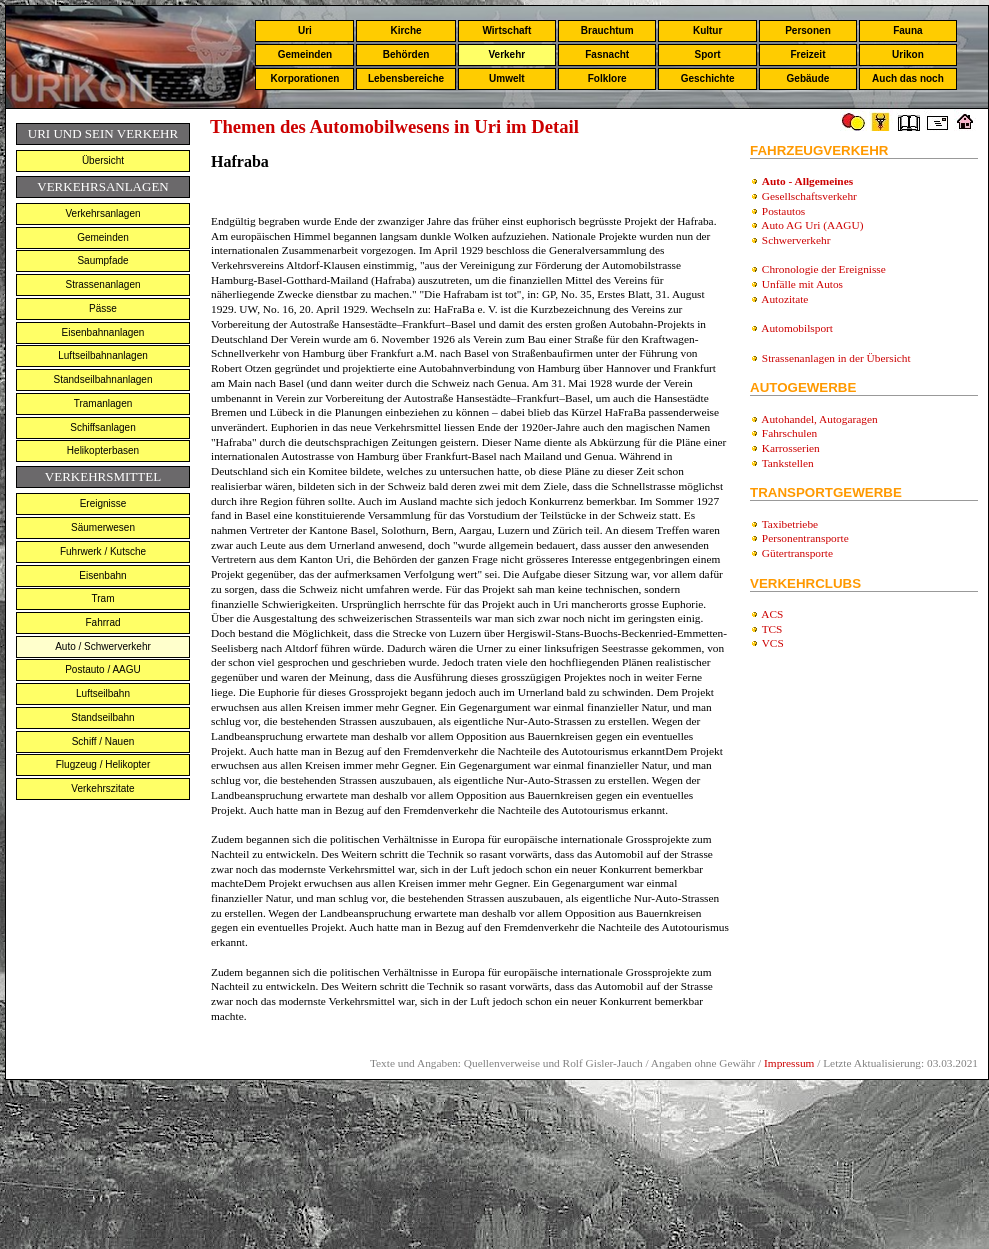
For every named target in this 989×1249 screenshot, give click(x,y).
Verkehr (506, 54)
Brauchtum (607, 30)
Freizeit (807, 54)
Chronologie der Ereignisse (824, 269)
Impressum (789, 1063)
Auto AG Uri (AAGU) (812, 225)
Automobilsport (797, 328)
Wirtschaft (506, 30)
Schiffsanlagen (102, 427)
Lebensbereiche (406, 78)
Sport (708, 54)
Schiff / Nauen (103, 741)
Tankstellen (788, 463)
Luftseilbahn (103, 693)
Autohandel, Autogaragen (819, 419)
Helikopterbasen (103, 450)
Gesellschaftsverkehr (809, 196)
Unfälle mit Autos (802, 284)
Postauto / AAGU (103, 669)
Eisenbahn (102, 575)
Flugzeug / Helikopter (103, 764)
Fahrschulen (789, 433)
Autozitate (784, 299)
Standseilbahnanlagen (103, 379)
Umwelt (507, 78)
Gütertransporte (797, 553)
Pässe (103, 308)
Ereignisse (103, 503)
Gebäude (808, 78)
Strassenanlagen (102, 284)
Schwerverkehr (796, 240)
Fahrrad (102, 622)
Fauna (907, 30)
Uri (305, 30)
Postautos (783, 211)
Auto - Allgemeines (807, 181)
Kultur (707, 30)
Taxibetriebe (790, 524)
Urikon (908, 54)
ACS (772, 614)
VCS (773, 643)
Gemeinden (305, 54)
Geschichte (708, 78)
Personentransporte (805, 538)
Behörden (406, 54)
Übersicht (103, 160)
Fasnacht (607, 54)
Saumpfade (102, 260)
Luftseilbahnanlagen (103, 355)
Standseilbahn (102, 717)
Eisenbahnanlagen (103, 332)
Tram (103, 598)
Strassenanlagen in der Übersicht (836, 358)
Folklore (607, 78)
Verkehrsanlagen (102, 213)
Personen (808, 30)
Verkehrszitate (102, 788)
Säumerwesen (103, 527)
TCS (772, 629)
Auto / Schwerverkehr (103, 646)
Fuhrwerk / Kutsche (103, 551)
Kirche (405, 30)
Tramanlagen (103, 403)
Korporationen (304, 78)
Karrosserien (791, 448)
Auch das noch (908, 78)
